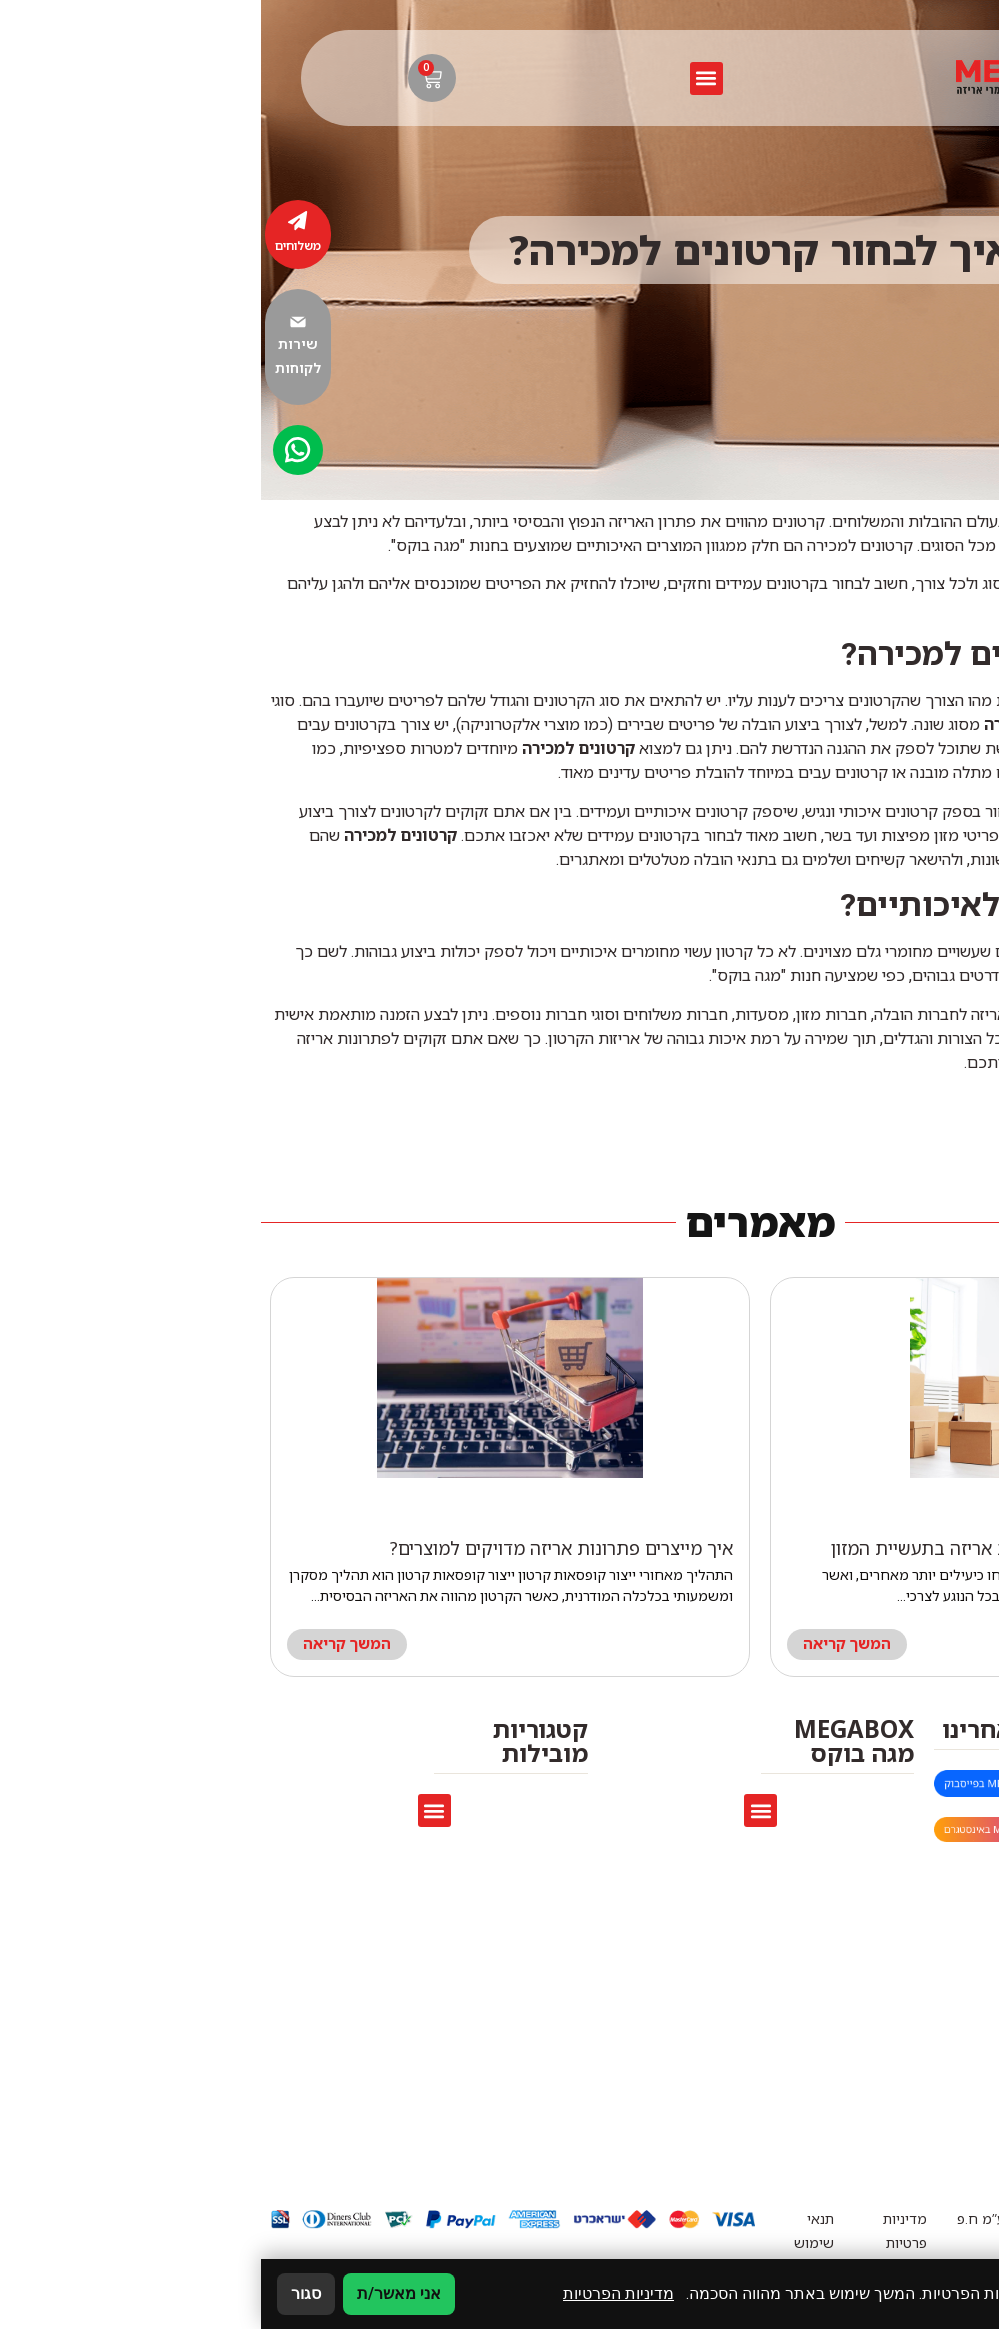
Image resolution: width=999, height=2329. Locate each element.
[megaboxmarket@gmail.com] (967, 1787)
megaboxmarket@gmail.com (826, 1785)
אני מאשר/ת (138, 2293)
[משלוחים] (37, 221)
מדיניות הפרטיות (357, 2293)
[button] (445, 78)
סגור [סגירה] (45, 2293)
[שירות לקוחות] (37, 322)
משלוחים (37, 245)
